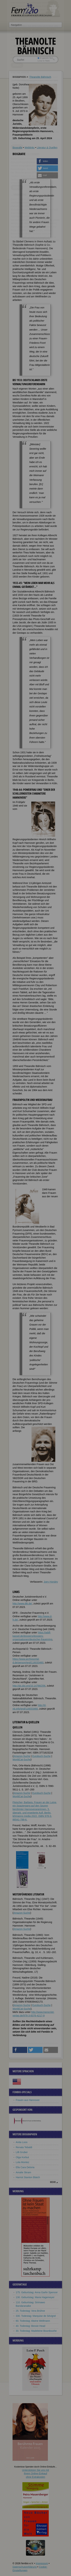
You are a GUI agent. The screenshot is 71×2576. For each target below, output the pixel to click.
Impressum (42, 2563)
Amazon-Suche (21, 1756)
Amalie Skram (23, 2172)
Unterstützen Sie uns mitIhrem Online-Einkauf (35, 2473)
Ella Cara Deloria (25, 2167)
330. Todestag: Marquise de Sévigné (36, 2315)
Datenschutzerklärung (25, 2566)
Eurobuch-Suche (41, 1756)
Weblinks (30, 147)
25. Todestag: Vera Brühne (30, 2310)
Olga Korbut (22, 2157)
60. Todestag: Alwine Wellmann (33, 2320)
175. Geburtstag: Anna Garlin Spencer (37, 2292)
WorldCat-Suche (22, 1759)
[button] (47, 161)
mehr (53, 2182)
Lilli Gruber (22, 2152)
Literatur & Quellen (47, 147)
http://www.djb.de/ (22, 1603)
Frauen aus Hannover (28, 2100)
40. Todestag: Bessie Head (30, 2325)
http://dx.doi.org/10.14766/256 (29, 1685)
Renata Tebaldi (24, 2147)
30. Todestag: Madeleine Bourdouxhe (36, 2330)
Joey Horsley (51, 1581)
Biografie (17, 147)
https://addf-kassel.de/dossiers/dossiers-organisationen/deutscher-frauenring (32, 1636)
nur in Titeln (44, 61)
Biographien (19, 77)
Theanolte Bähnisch (40, 77)
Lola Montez (22, 2162)
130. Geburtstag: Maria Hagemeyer (35, 2297)
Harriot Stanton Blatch (28, 2177)
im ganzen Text (45, 58)
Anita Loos (21, 2142)
